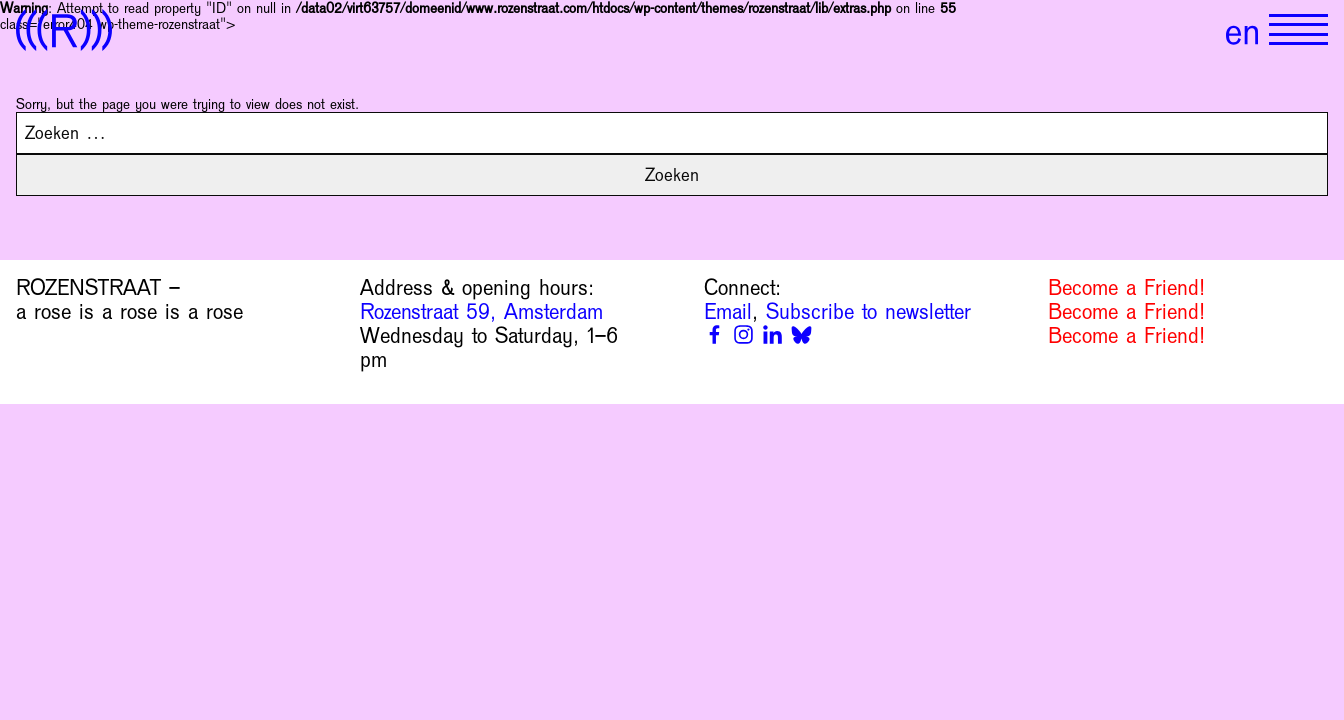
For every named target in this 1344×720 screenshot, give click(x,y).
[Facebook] (714, 334)
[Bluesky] (801, 334)
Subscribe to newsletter (868, 312)
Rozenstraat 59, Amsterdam (481, 312)
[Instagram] (743, 334)
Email (728, 312)
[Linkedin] (772, 334)
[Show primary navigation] (1298, 30)
